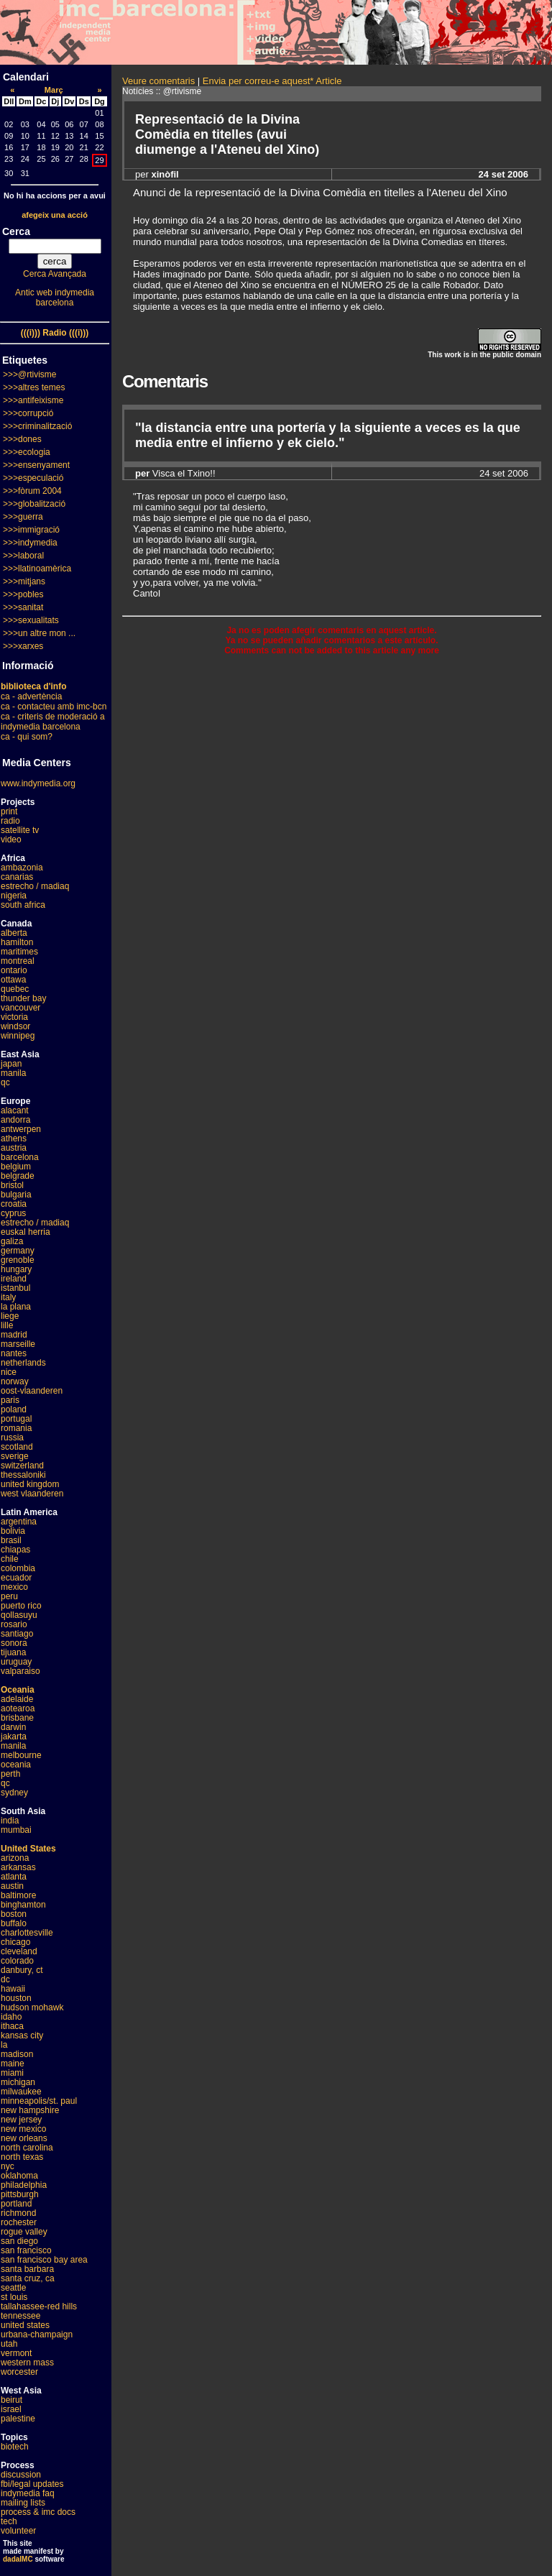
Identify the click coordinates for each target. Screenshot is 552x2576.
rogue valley (24, 2232)
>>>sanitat (23, 607)
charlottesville (27, 1933)
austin (12, 1886)
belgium (16, 1167)
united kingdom (30, 1484)
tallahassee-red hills (39, 2306)
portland (16, 2204)
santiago (17, 1634)
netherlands (23, 1363)
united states (25, 2325)
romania (16, 1428)
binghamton (23, 1905)
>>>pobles (23, 594)
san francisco (26, 2250)
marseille (18, 1344)
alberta (14, 933)
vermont (16, 2353)
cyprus (13, 1213)
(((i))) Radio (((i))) (55, 333)
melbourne (21, 1755)
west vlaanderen (32, 1494)
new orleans (24, 2138)
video (11, 839)
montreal (17, 961)
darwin (13, 1727)
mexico (14, 1587)
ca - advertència (31, 696)
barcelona (20, 1157)
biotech (15, 2447)
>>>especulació (33, 478)
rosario (14, 1624)
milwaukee (21, 2092)
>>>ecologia (26, 452)
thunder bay (23, 998)
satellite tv (20, 830)
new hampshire (30, 2110)
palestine (18, 2419)
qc (5, 1082)
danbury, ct (21, 1970)
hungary (16, 1269)
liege (10, 1316)
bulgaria (16, 1195)
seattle (13, 2288)
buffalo (14, 1923)
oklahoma (19, 2176)
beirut (11, 2400)
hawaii (13, 1989)
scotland (17, 1447)
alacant (15, 1110)
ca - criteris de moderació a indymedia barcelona (53, 722)
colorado (17, 1961)
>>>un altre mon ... (39, 633)
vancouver (20, 1008)
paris (10, 1400)
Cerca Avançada (54, 274)
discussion (21, 2475)
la (4, 2045)
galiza (12, 1241)
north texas (22, 2157)
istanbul (15, 1288)
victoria (14, 1017)
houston (16, 1998)
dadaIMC (18, 2559)
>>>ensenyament (36, 465)
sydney (14, 1793)
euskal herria (25, 1232)
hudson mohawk (32, 2007)
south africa (23, 905)
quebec (15, 989)
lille (7, 1325)
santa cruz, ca (28, 2278)
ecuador (16, 1578)
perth (10, 1774)
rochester (19, 2222)
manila (13, 1073)
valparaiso (20, 1671)
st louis (14, 2297)
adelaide (17, 1699)
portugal (16, 1419)
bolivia (13, 1531)
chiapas (15, 1550)
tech (9, 2521)
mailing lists (23, 2503)
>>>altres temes (34, 387)
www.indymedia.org (38, 783)
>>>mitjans (24, 581)
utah (9, 2344)
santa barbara (27, 2269)
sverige (15, 1456)
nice (9, 1372)
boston (14, 1914)
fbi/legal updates (32, 2484)
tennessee (20, 2316)
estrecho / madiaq (35, 886)
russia (12, 1437)
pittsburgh (20, 2194)
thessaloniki (23, 1475)
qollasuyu (19, 1615)
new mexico (23, 2129)
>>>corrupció (28, 413)
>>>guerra (23, 517)
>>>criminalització (37, 426)
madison (17, 2054)
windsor (15, 1026)
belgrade (17, 1176)
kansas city (22, 2035)
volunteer (18, 2531)
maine (12, 2063)
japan (11, 1064)
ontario (14, 970)
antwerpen (21, 1129)
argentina (19, 1522)
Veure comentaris (158, 80)
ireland (14, 1279)
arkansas (18, 1867)
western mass (27, 2363)
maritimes (19, 952)
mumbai (16, 1830)
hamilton (17, 942)
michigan (18, 2082)
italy (8, 1297)
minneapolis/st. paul (39, 2101)
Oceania (17, 1690)
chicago (15, 1942)
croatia (14, 1204)
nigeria (14, 896)
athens (14, 1138)
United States (28, 1849)
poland (14, 1409)
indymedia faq (28, 2493)
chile (10, 1559)
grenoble (17, 1260)
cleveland (19, 1951)
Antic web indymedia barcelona (54, 298)
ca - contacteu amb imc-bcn (53, 707)
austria (14, 1148)
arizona (15, 1858)
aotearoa (17, 1708)
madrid (14, 1335)
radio (10, 821)
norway (15, 1381)
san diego (19, 2241)
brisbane (17, 1718)
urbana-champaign (37, 2334)
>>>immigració (31, 530)
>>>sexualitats (31, 620)
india (10, 1821)
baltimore (18, 1895)
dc (5, 1979)
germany (17, 1251)
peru (9, 1596)
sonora (14, 1643)
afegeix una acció (55, 215)
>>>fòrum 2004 (32, 491)
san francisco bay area (44, 2260)
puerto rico (21, 1606)
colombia (18, 1568)
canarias (17, 877)
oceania (16, 1765)
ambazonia (22, 867)
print (9, 811)
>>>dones (22, 439)
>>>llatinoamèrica (37, 569)
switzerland (22, 1465)
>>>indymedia (30, 543)
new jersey (21, 2120)
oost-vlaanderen (32, 1391)
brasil (11, 1540)
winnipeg (17, 1036)
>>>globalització (34, 504)
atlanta (14, 1877)
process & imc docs (38, 2512)
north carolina (27, 2148)
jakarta (14, 1736)
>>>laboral (23, 556)
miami (12, 2073)
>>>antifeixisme (33, 400)
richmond (18, 2213)
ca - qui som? (26, 737)
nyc (7, 2166)
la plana (16, 1307)
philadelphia (24, 2185)
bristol (12, 1185)
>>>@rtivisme (30, 374)
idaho (11, 2017)
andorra (15, 1120)
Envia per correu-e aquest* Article (272, 80)
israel (11, 2409)
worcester (19, 2372)
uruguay (16, 1662)
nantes (14, 1353)
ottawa (13, 980)
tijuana (13, 1652)
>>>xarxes (23, 646)
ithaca (12, 2026)
